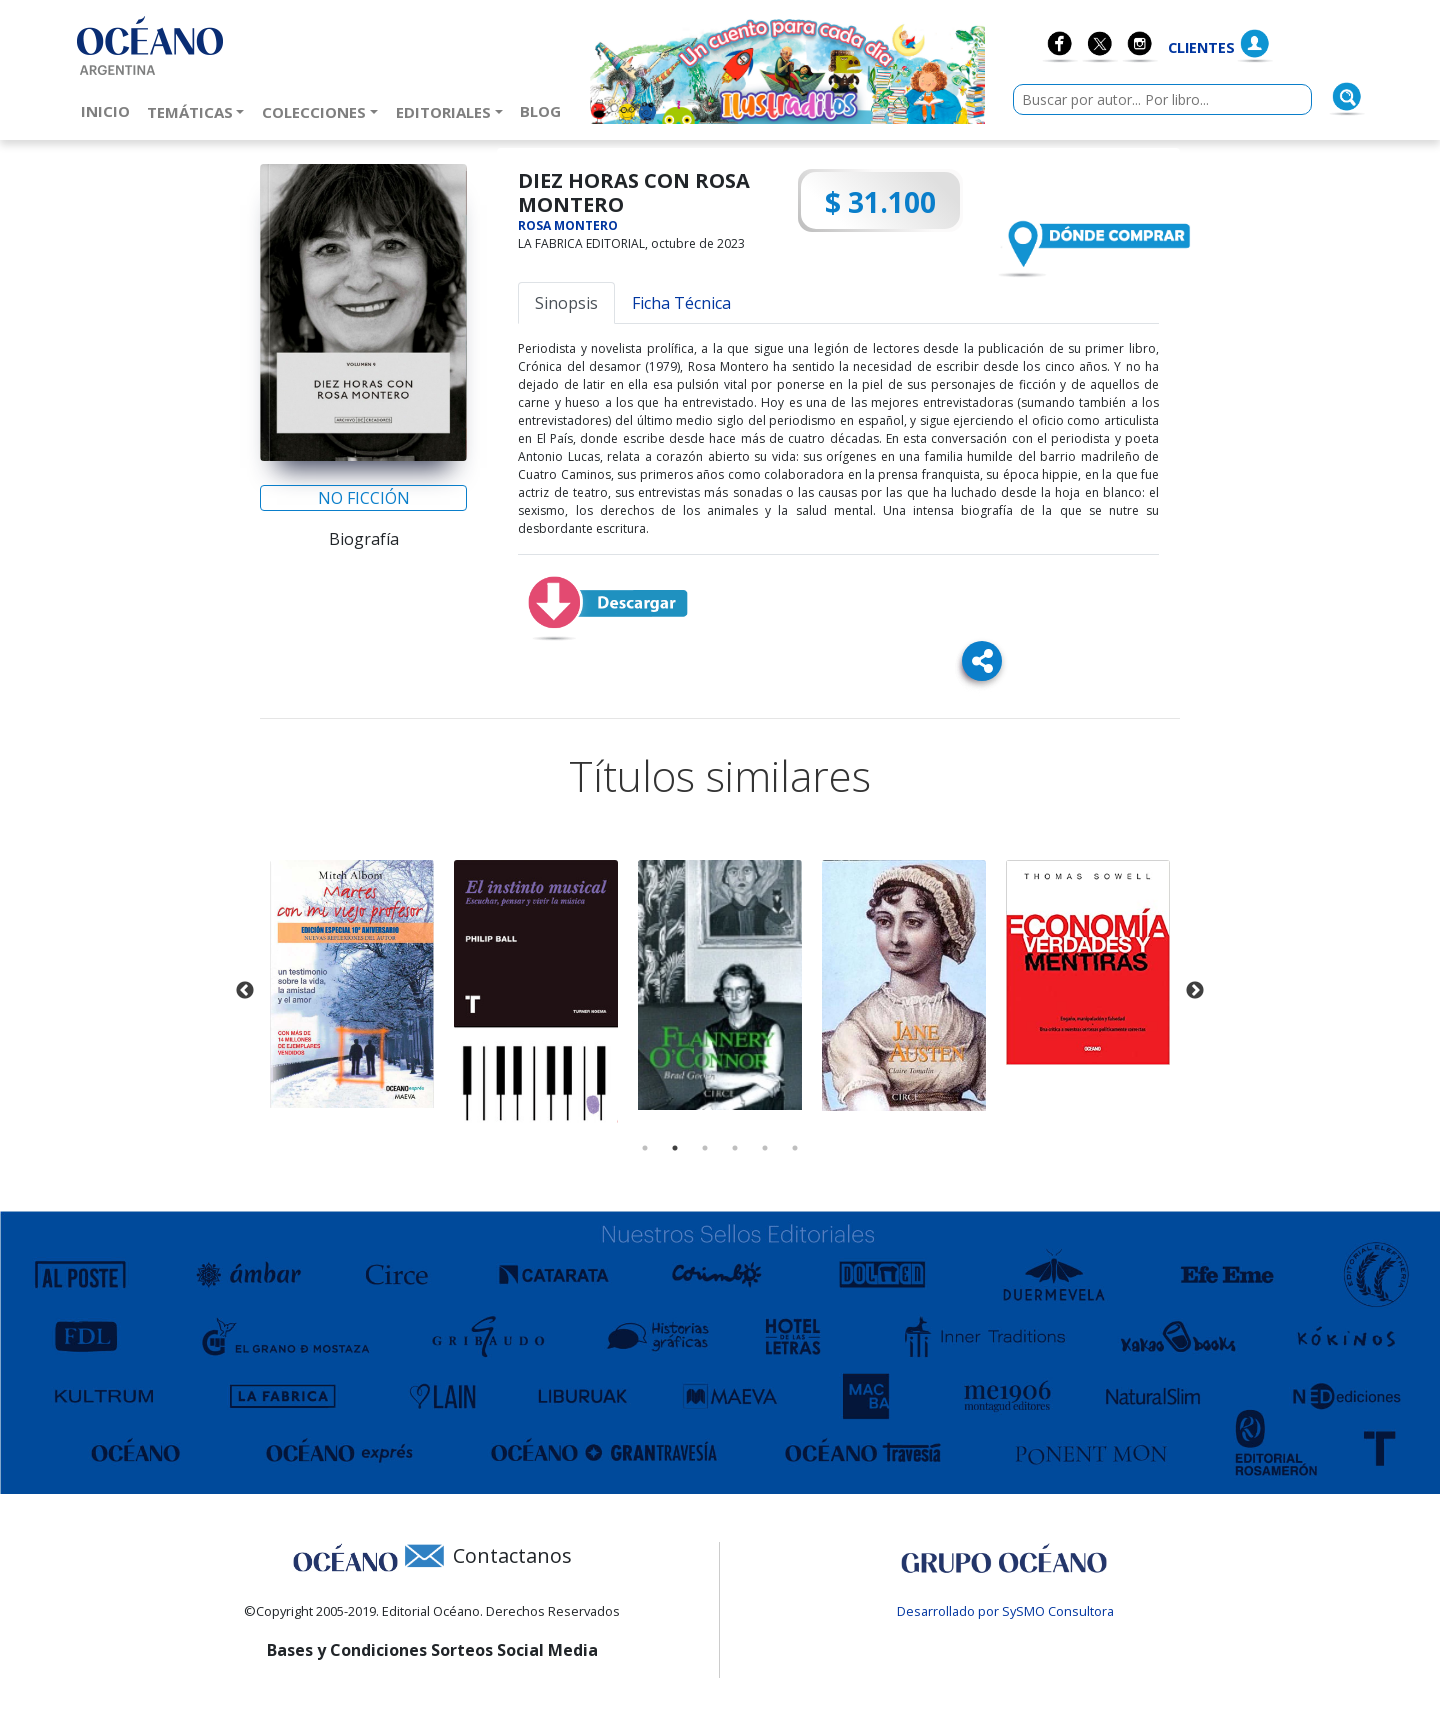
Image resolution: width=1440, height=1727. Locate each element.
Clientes (1201, 47)
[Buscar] (1347, 97)
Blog (544, 110)
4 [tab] (735, 1148)
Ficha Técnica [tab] (681, 303)
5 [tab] (765, 1148)
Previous (245, 991)
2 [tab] (675, 1148)
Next (1195, 991)
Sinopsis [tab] (566, 303)
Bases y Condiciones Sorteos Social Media (432, 1650)
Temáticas (190, 112)
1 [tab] (645, 1148)
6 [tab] (795, 1148)
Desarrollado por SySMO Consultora (1005, 1611)
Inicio (109, 110)
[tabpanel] (352, 984)
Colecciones (314, 112)
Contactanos (512, 1555)
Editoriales (443, 112)
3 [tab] (705, 1148)
